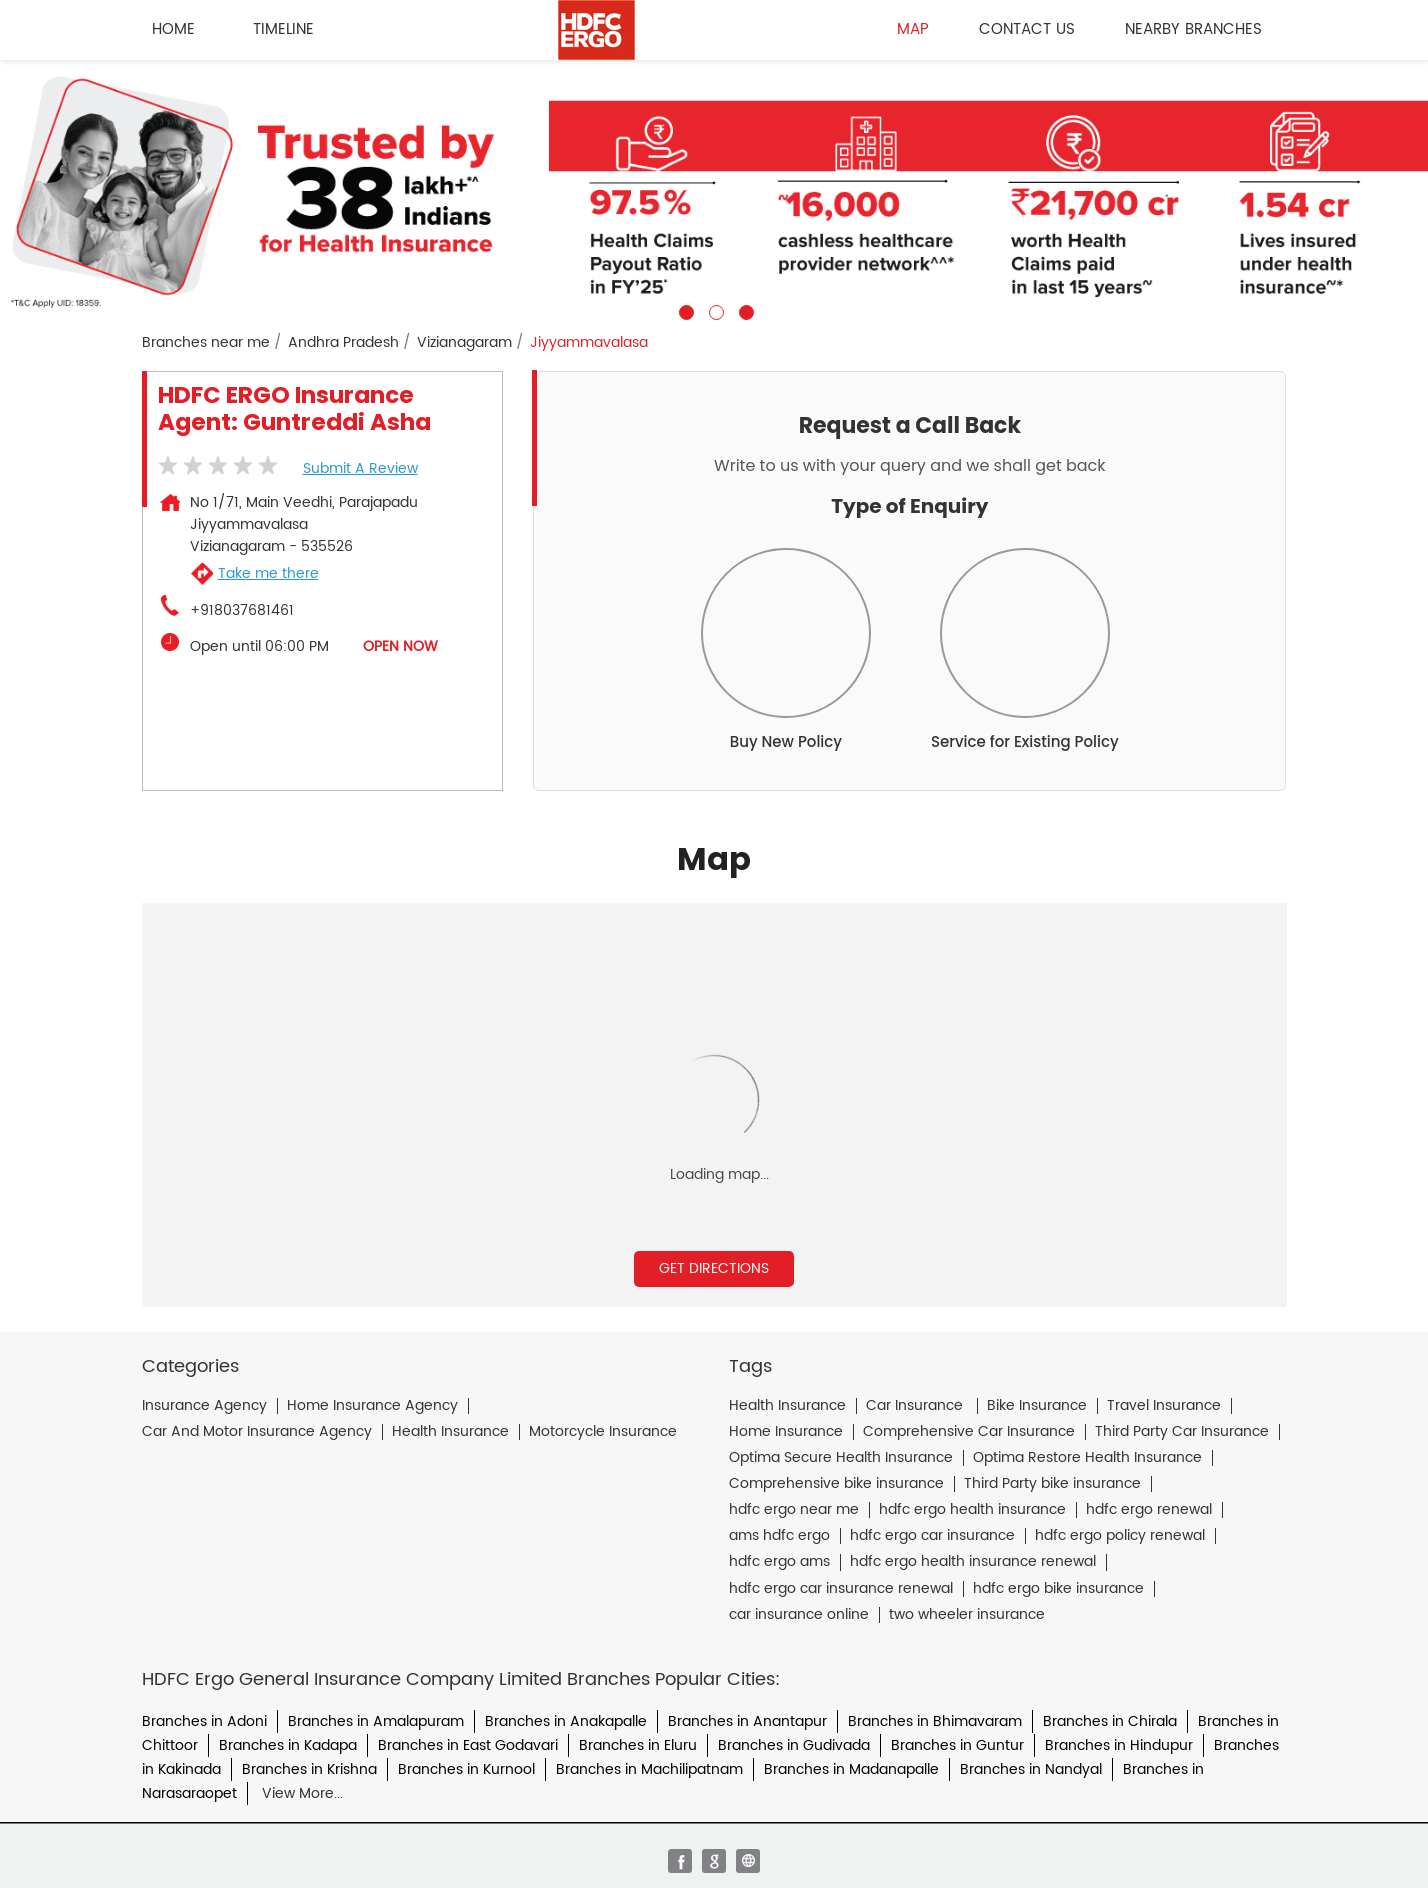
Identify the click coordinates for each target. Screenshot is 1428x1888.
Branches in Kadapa (288, 1745)
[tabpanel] (714, 190)
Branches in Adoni (204, 1721)
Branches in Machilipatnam (649, 1769)
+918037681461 (242, 611)
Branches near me (206, 343)
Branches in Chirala (1110, 1721)
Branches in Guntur (957, 1745)
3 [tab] (744, 310)
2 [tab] (714, 310)
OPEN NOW (400, 646)
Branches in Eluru (638, 1745)
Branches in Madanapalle (851, 1769)
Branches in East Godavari (468, 1745)
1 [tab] (684, 310)
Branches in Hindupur (1119, 1745)
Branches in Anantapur (747, 1721)
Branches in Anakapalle (566, 1721)
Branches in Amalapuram (376, 1721)
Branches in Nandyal (1031, 1769)
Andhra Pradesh (343, 343)
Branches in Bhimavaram (935, 1721)
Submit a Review (360, 468)
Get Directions (714, 1268)
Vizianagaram (464, 343)
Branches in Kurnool (466, 1769)
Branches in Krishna (309, 1769)
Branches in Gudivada (794, 1745)
